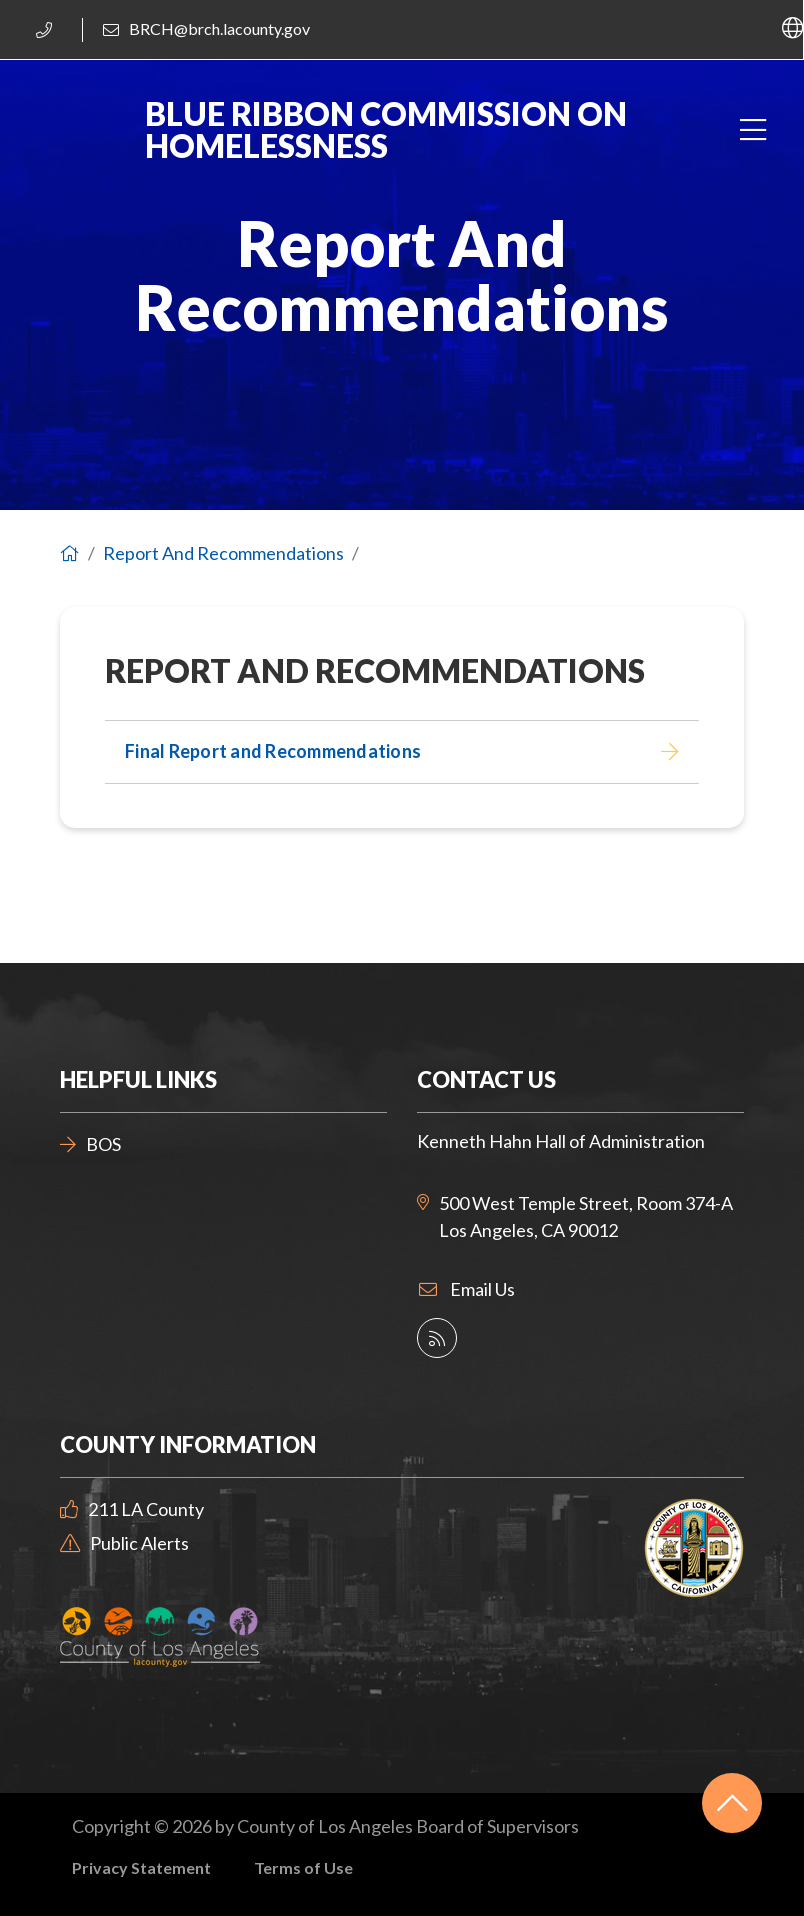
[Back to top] (732, 1803)
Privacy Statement (141, 1867)
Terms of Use (303, 1867)
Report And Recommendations (223, 553)
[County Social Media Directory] (437, 1338)
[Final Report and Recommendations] (402, 752)
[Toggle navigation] (752, 130)
